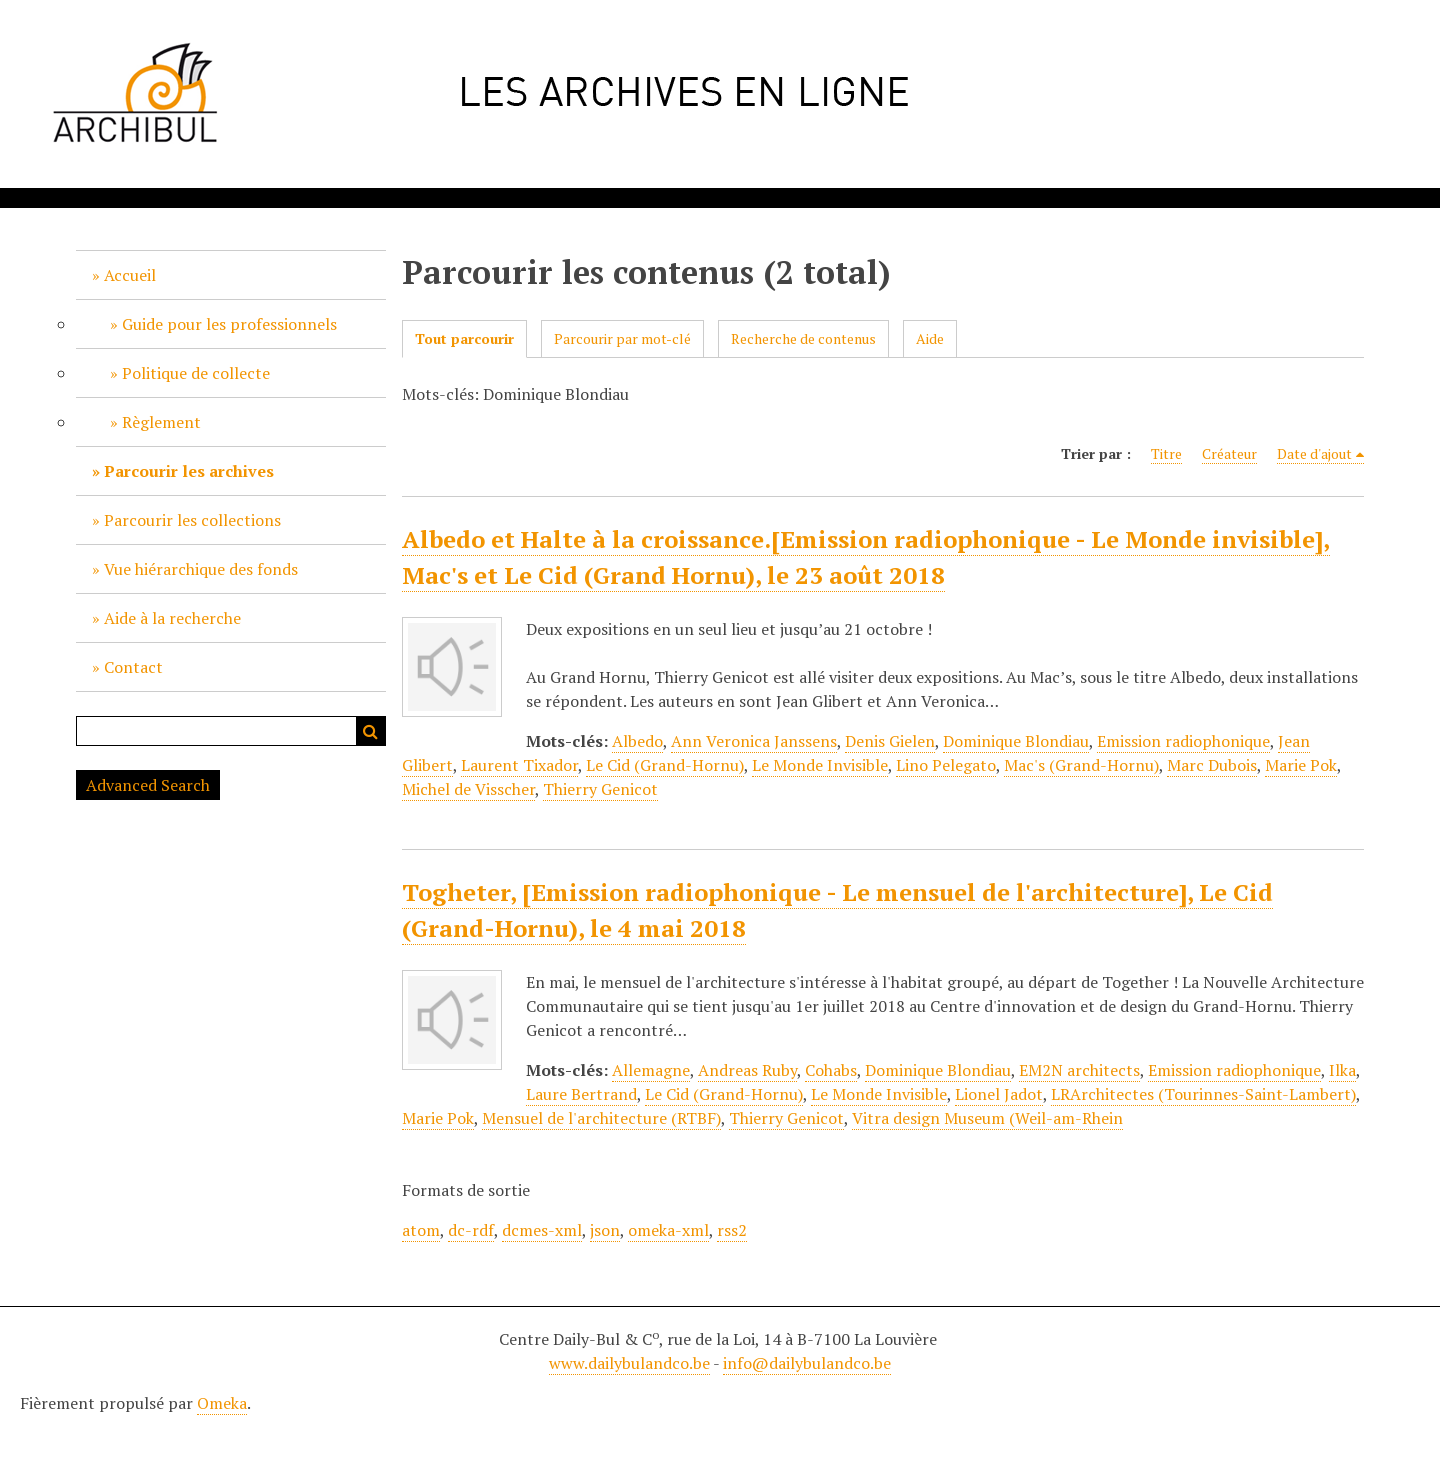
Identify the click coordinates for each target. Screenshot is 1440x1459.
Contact (133, 667)
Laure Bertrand (581, 1094)
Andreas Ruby (747, 1070)
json (605, 1230)
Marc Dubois (1212, 765)
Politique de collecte (196, 373)
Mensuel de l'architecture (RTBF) (601, 1118)
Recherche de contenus (803, 338)
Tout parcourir (464, 338)
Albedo (637, 741)
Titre (1166, 453)
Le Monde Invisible (820, 765)
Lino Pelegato (946, 765)
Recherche (371, 731)
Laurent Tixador (519, 765)
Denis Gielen (890, 741)
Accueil (130, 275)
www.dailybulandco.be (629, 1363)
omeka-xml (668, 1230)
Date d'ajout (1314, 453)
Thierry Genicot (600, 789)
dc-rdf (471, 1230)
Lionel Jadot (999, 1094)
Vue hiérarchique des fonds (201, 569)
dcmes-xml (542, 1230)
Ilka (1342, 1070)
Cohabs (831, 1070)
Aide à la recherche (172, 618)
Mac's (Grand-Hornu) (1081, 765)
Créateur (1229, 453)
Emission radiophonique (1183, 741)
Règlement (161, 422)
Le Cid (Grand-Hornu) (665, 765)
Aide (930, 338)
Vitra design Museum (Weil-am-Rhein (987, 1118)
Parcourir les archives (189, 471)
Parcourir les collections (192, 520)
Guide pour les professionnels (229, 324)
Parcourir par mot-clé (622, 338)
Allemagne (651, 1070)
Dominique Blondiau (1016, 741)
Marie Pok (1301, 765)
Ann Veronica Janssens (754, 741)
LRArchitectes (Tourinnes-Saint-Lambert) (1203, 1094)
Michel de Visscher (468, 789)
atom (421, 1230)
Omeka (222, 1403)
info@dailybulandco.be (807, 1363)
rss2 (732, 1230)
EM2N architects (1079, 1070)
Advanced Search (148, 785)
